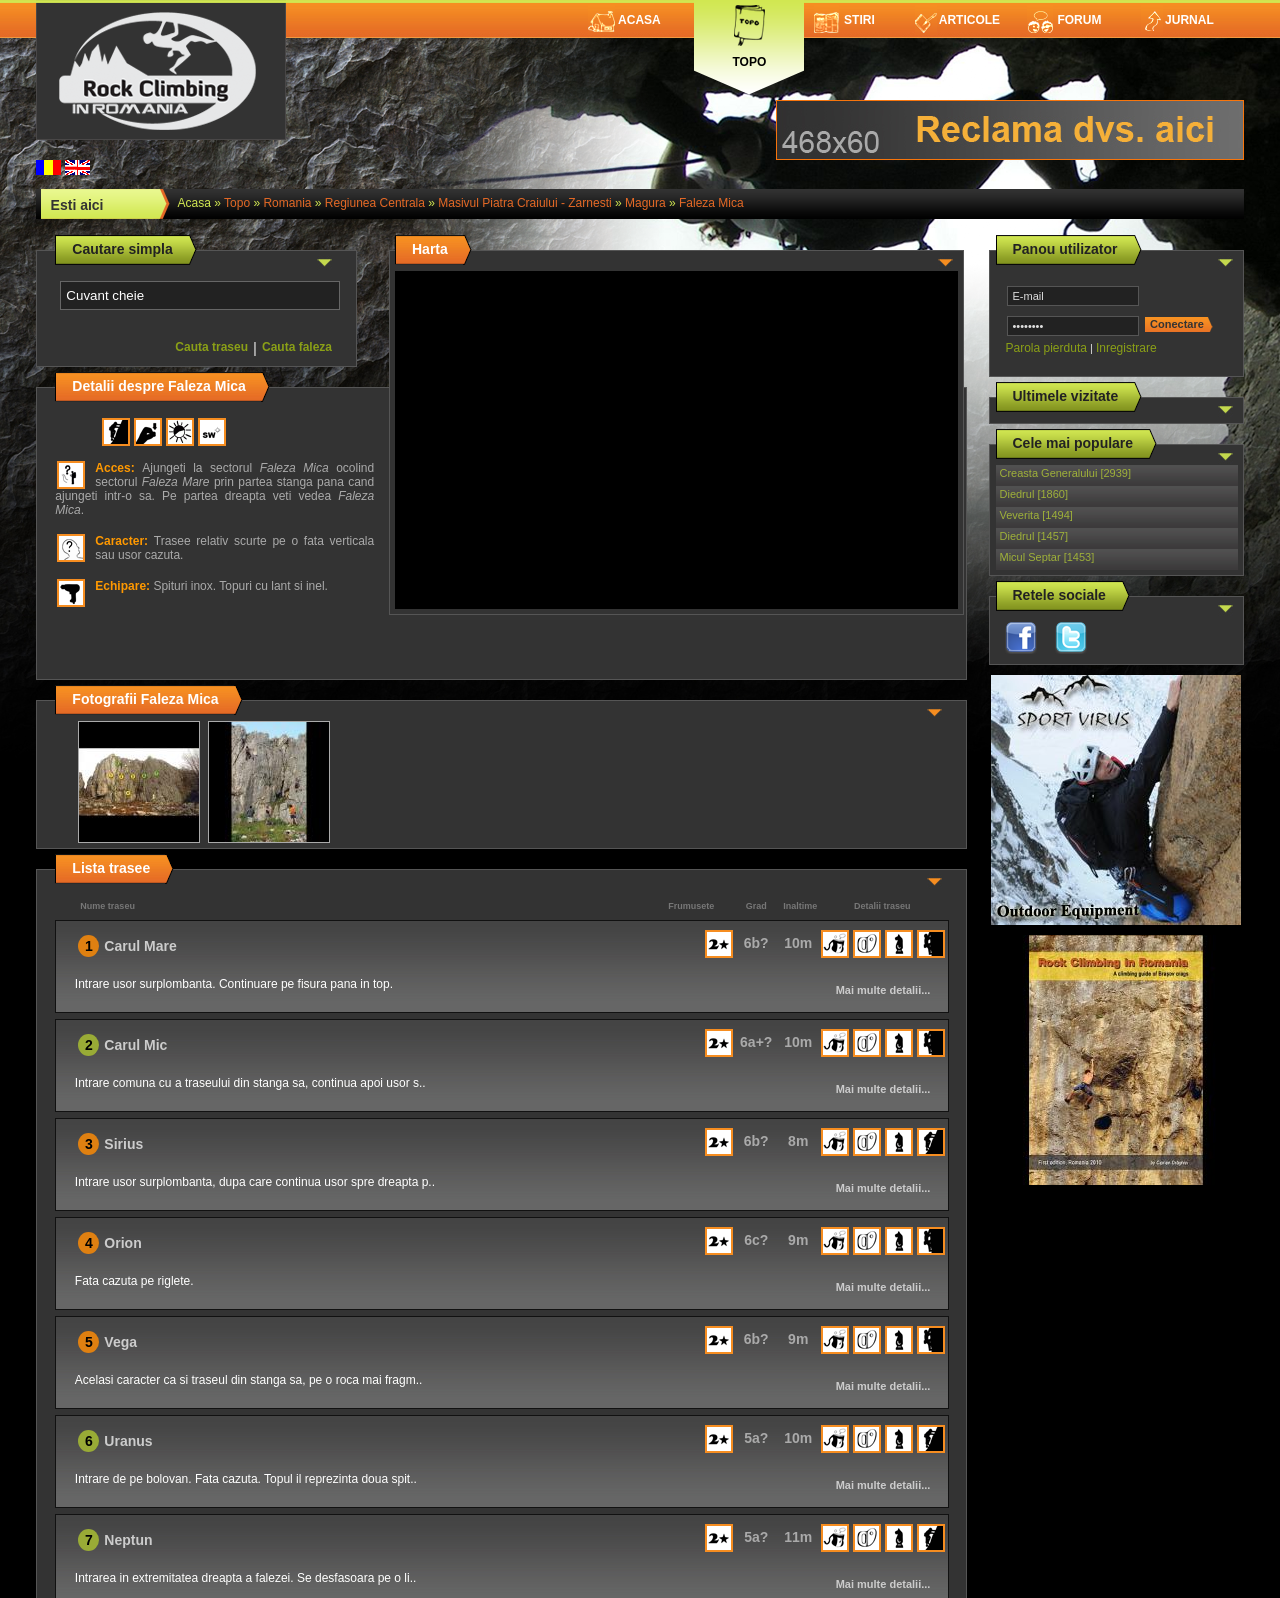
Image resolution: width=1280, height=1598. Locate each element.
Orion (122, 1243)
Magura (645, 203)
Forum (1064, 20)
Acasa (624, 20)
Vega (120, 1342)
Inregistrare (1126, 348)
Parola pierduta (1046, 348)
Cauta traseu (211, 347)
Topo (749, 32)
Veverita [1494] (1036, 515)
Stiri (844, 20)
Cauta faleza (297, 347)
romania (287, 203)
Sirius (123, 1144)
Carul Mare (140, 946)
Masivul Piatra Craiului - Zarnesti (524, 203)
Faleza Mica (711, 203)
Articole (957, 20)
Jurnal (1177, 20)
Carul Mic (135, 1045)
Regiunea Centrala (375, 203)
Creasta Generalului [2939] (1065, 473)
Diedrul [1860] (1034, 494)
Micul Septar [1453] (1047, 557)
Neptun (128, 1540)
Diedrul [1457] (1034, 536)
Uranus (128, 1441)
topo (237, 203)
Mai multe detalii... (883, 990)
